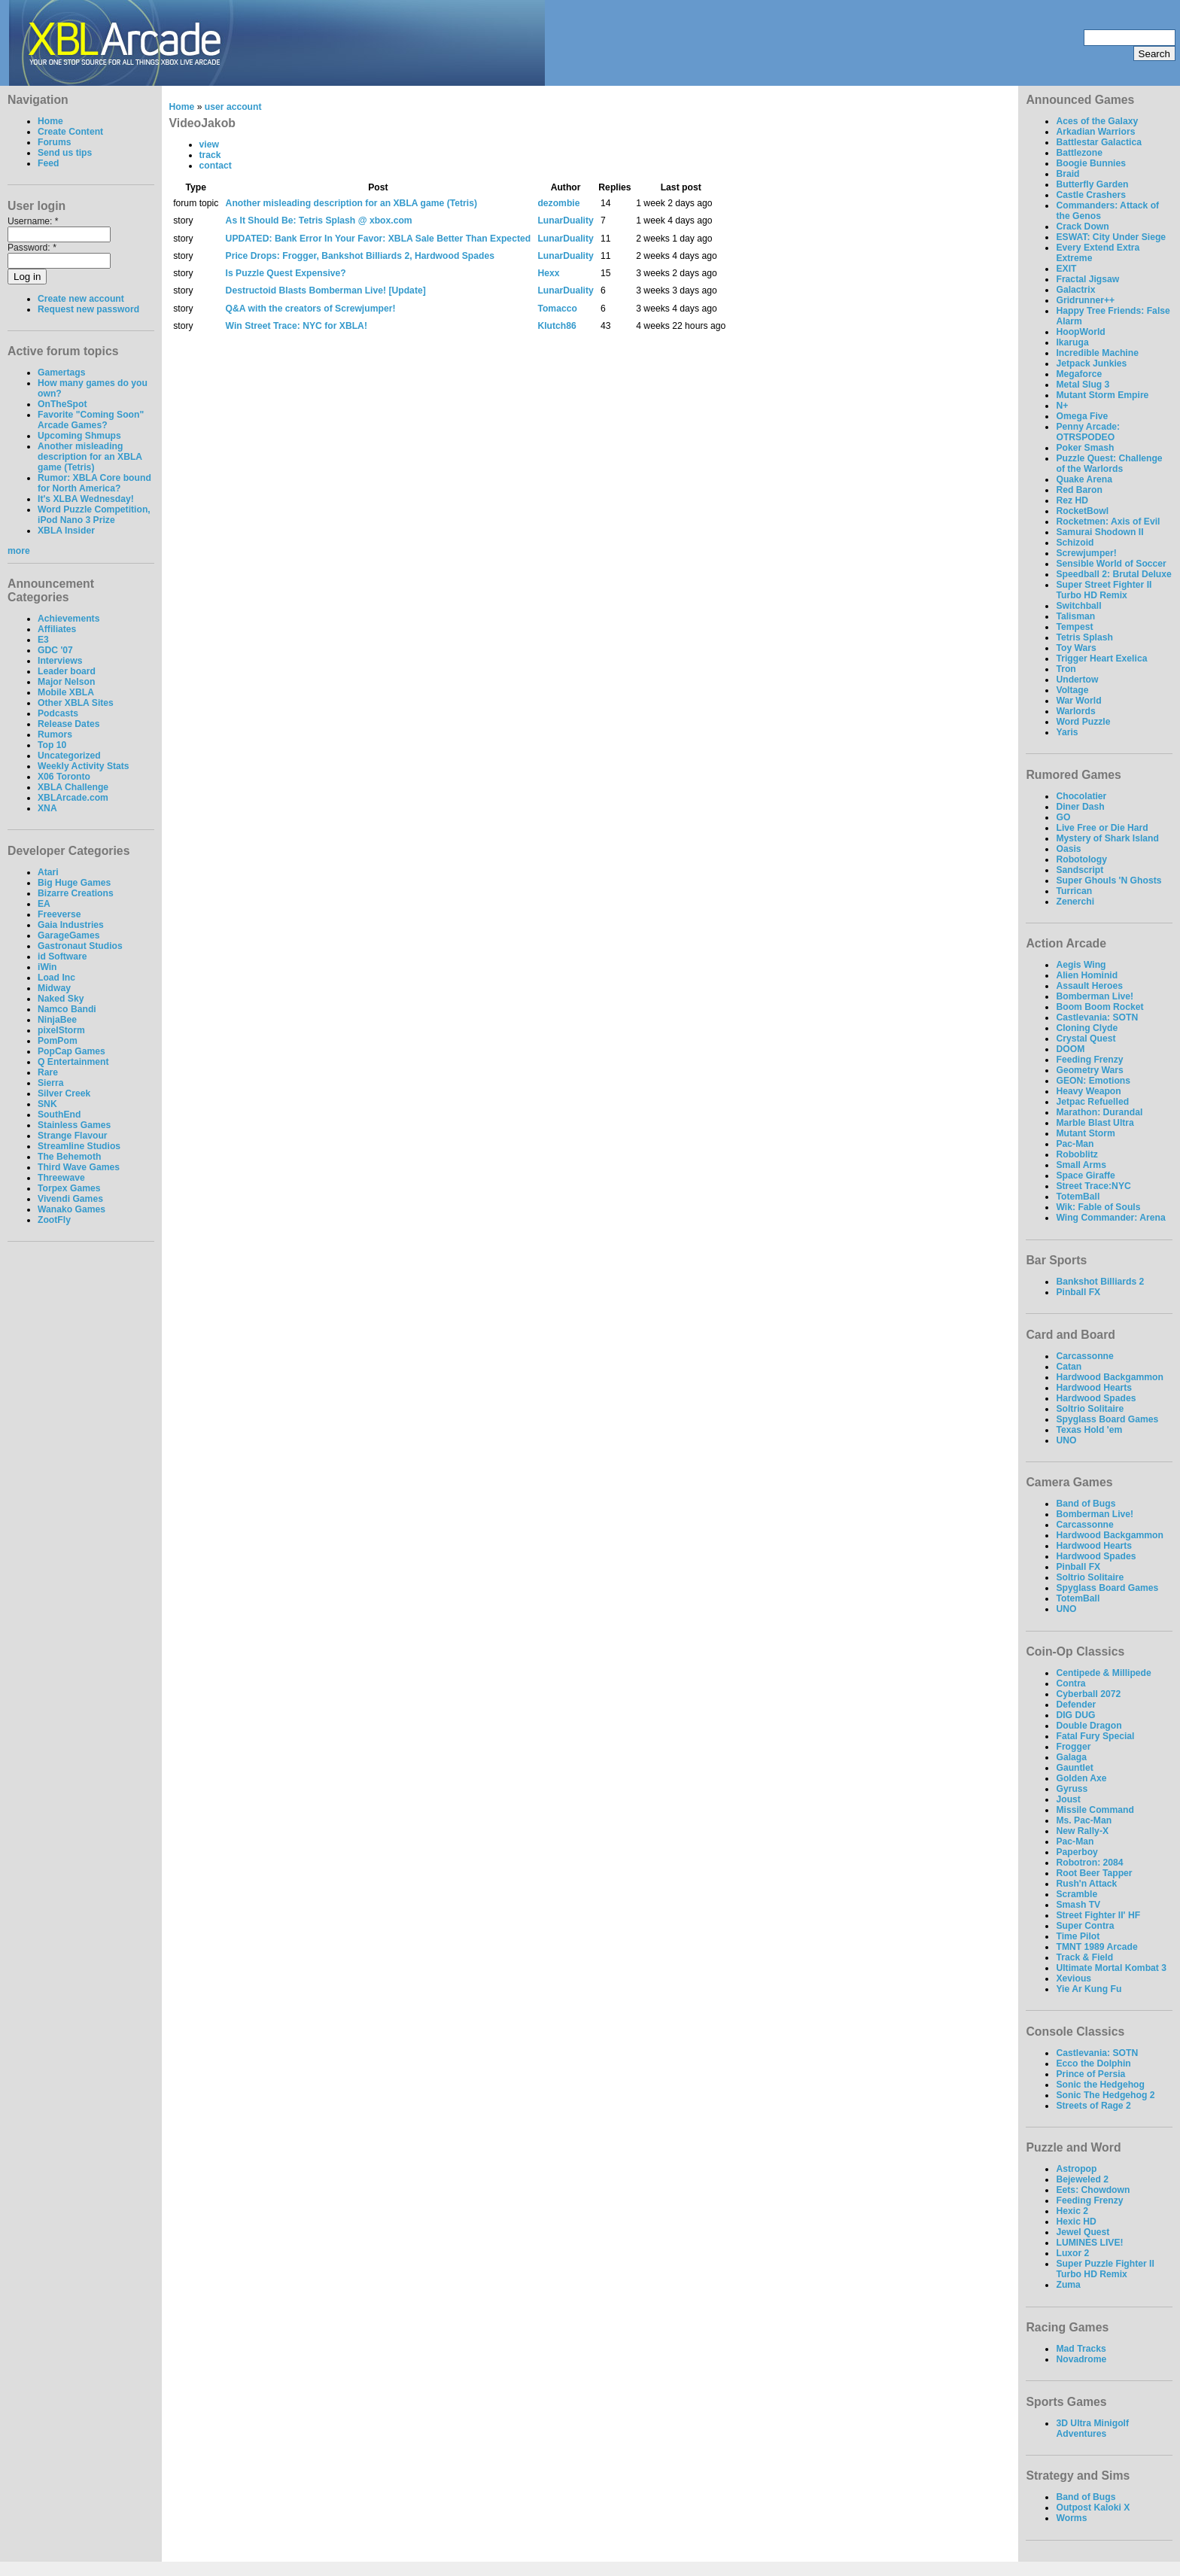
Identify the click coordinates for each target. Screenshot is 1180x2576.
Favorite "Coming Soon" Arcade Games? (91, 419)
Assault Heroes (1089, 986)
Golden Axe (1081, 1778)
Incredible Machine (1097, 353)
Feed (48, 163)
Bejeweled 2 (1082, 2179)
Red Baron (1079, 490)
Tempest (1074, 627)
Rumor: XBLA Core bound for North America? (94, 483)
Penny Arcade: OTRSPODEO (1088, 432)
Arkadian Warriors (1095, 131)
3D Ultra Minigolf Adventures (1092, 2428)
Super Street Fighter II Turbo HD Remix (1103, 590)
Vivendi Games (70, 1199)
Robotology (1081, 859)
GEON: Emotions (1093, 1080)
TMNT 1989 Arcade (1096, 1947)
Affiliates (57, 629)
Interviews (60, 660)
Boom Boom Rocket (1099, 1007)
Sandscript (1079, 870)
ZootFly (54, 1220)
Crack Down (1082, 226)
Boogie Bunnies (1091, 163)
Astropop (1076, 2169)
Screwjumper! (1086, 553)
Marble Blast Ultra (1094, 1123)
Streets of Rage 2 (1093, 2105)
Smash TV (1078, 1904)
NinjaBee (57, 1019)
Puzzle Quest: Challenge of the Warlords (1109, 463)
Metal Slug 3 (1082, 384)
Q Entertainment (73, 1062)
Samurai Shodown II (1099, 532)
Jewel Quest (1082, 2232)
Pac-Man (1074, 1144)
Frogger (1073, 1746)
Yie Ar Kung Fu (1088, 1989)
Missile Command (1094, 1810)
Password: (32, 247)
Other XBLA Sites (76, 703)
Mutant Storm (1085, 1133)
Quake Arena (1084, 479)
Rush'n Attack (1086, 1883)
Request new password (88, 309)
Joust (1068, 1799)
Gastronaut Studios (80, 946)
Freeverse (59, 914)
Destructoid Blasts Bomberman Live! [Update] (326, 290)
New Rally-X (1082, 1831)
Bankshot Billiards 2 (1100, 1281)
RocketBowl (1082, 511)
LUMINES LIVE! (1089, 2242)
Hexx (548, 273)
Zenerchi (1075, 901)
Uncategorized (69, 755)
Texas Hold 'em (1089, 1430)
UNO (1066, 1440)
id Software (62, 956)
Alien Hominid (1087, 975)
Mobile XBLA (66, 692)
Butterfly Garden (1092, 184)
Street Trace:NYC (1093, 1186)
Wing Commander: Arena (1110, 1217)
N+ (1062, 405)
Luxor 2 (1072, 2253)
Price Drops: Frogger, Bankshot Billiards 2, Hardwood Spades (360, 256)
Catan (1068, 1366)
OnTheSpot (62, 404)
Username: (33, 221)
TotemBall (1077, 1196)
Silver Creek (64, 1093)
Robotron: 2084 (1089, 1862)
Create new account (81, 298)
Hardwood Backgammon (1109, 1377)
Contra (1070, 1683)
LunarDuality (565, 220)
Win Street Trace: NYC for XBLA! (296, 326)
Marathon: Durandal (1099, 1112)
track (210, 155)
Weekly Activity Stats (83, 766)
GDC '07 (55, 650)
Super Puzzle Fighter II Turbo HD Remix (1105, 2268)
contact (215, 165)
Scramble (1076, 1894)
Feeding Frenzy (1089, 1059)
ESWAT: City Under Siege (1111, 237)
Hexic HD (1076, 2221)
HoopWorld (1080, 332)
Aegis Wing (1080, 965)
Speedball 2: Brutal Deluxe (1113, 574)
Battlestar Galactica (1099, 142)
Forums (54, 142)
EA (44, 904)
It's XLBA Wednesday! (86, 499)
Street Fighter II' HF (1098, 1915)
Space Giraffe (1085, 1175)
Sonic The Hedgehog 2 (1105, 2095)
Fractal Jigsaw (1087, 279)
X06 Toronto (64, 776)
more (19, 551)
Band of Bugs (1085, 1503)
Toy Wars (1076, 648)
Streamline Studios (79, 1146)
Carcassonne (1084, 1356)
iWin (47, 967)
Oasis (1068, 849)
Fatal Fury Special (1095, 1736)
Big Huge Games (74, 882)
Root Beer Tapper (1094, 1873)
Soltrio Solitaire (1090, 1409)
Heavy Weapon (1088, 1091)
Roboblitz (1076, 1154)
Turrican (1074, 891)
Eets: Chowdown (1093, 2190)
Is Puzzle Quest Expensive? (286, 273)
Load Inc (56, 977)
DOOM (1070, 1049)
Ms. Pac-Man (1084, 1820)
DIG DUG (1075, 1715)
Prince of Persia (1090, 2074)
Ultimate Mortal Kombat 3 (1111, 1968)
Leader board (67, 671)
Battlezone (1079, 153)
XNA (47, 808)
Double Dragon (1088, 1725)
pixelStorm (61, 1030)
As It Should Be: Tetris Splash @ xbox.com (319, 220)
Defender (1076, 1704)
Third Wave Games (79, 1167)
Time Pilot (1077, 1936)
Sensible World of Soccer (1111, 563)
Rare (48, 1072)
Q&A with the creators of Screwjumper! (311, 308)
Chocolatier (1081, 796)
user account (233, 107)
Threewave (61, 1177)
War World (1078, 700)
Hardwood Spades (1096, 1398)
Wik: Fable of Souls (1098, 1207)
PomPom (58, 1041)
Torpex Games (69, 1188)
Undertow (1077, 679)
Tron (1065, 669)
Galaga (1071, 1757)
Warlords (1075, 711)
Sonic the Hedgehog (1100, 2084)
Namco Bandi (67, 1009)
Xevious (1073, 1978)
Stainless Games (74, 1125)
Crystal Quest (1085, 1038)
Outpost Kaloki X (1093, 2507)
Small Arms (1080, 1165)
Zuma (1068, 2284)
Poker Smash (1085, 448)
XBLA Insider (66, 530)
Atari (48, 872)
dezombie (558, 203)
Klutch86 (556, 326)
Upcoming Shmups (79, 435)
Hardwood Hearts (1094, 1387)
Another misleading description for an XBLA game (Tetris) (90, 457)
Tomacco (556, 308)
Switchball (1078, 606)
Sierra (50, 1083)
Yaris (1067, 732)
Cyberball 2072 (1088, 1694)
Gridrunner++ (1085, 300)
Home (50, 121)
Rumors (55, 734)
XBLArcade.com (73, 797)
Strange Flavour (73, 1135)
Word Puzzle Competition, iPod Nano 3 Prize (94, 514)
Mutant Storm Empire (1102, 395)
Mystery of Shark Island (1107, 838)
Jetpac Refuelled (1092, 1101)
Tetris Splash (1084, 637)
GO (1063, 817)
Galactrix (1075, 289)
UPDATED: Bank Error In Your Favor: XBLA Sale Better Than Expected (378, 238)
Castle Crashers (1091, 195)
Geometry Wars (1089, 1070)
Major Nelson (66, 682)
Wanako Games (71, 1209)
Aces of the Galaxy (1097, 121)
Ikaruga (1072, 342)
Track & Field (1084, 1957)
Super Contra (1085, 1926)
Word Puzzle (1083, 721)
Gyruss (1071, 1789)
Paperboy (1076, 1852)
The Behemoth (69, 1156)
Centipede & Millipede (1103, 1673)
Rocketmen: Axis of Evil (1108, 521)
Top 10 (52, 745)
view (209, 144)
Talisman (1075, 616)
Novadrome (1081, 2359)
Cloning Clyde (1087, 1028)
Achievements (68, 618)
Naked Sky (61, 998)
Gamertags (62, 372)
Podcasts (58, 713)
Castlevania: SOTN (1097, 1017)
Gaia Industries (71, 925)
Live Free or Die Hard (1102, 828)
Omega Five (1082, 416)
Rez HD (1072, 500)
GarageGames (68, 935)
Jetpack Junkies (1091, 363)
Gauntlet (1074, 1767)
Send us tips (65, 153)
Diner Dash (1080, 806)
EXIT (1066, 268)
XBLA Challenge (73, 787)
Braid (1067, 174)
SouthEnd (59, 1114)
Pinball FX (1078, 1292)
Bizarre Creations (76, 893)
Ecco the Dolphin (1093, 2063)
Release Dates (68, 724)
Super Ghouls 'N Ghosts (1108, 880)
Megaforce (1079, 374)
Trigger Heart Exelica (1101, 658)
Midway (54, 988)
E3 (43, 639)
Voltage (1072, 690)
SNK (47, 1104)
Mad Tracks (1080, 2348)
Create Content (70, 131)
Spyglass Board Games (1107, 1419)
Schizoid (1074, 542)
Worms (1071, 2518)
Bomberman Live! (1094, 996)
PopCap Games (71, 1051)
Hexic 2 (1072, 2211)
